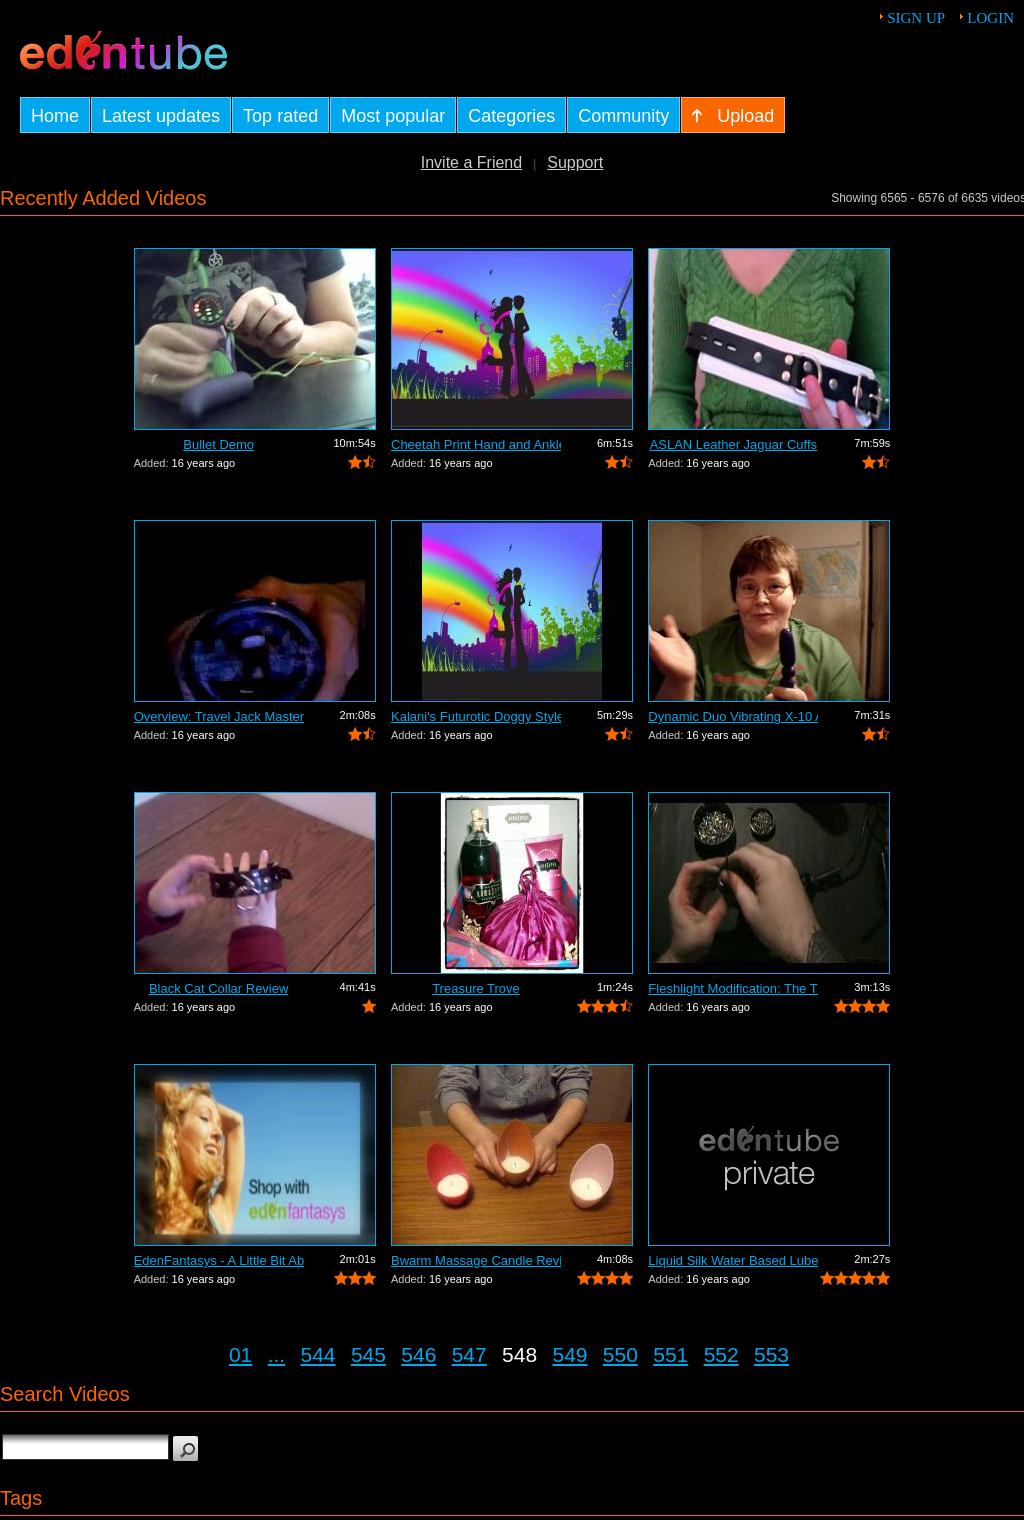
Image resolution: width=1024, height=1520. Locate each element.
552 (721, 1354)
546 (418, 1354)
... (277, 1354)
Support (575, 162)
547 (469, 1354)
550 (620, 1354)
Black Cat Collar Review (218, 988)
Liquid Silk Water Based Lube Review (733, 1260)
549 (569, 1354)
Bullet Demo (218, 444)
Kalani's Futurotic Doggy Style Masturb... (476, 716)
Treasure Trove (476, 988)
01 (240, 1354)
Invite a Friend (471, 162)
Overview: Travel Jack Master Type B (219, 716)
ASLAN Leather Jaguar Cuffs (733, 444)
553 (771, 1354)
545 (368, 1354)
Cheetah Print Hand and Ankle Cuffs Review (476, 444)
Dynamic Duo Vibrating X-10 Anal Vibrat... (733, 716)
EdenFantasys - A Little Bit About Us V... (219, 1260)
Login (990, 18)
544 (318, 1354)
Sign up (916, 18)
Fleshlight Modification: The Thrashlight (733, 988)
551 (670, 1354)
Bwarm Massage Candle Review (476, 1260)
